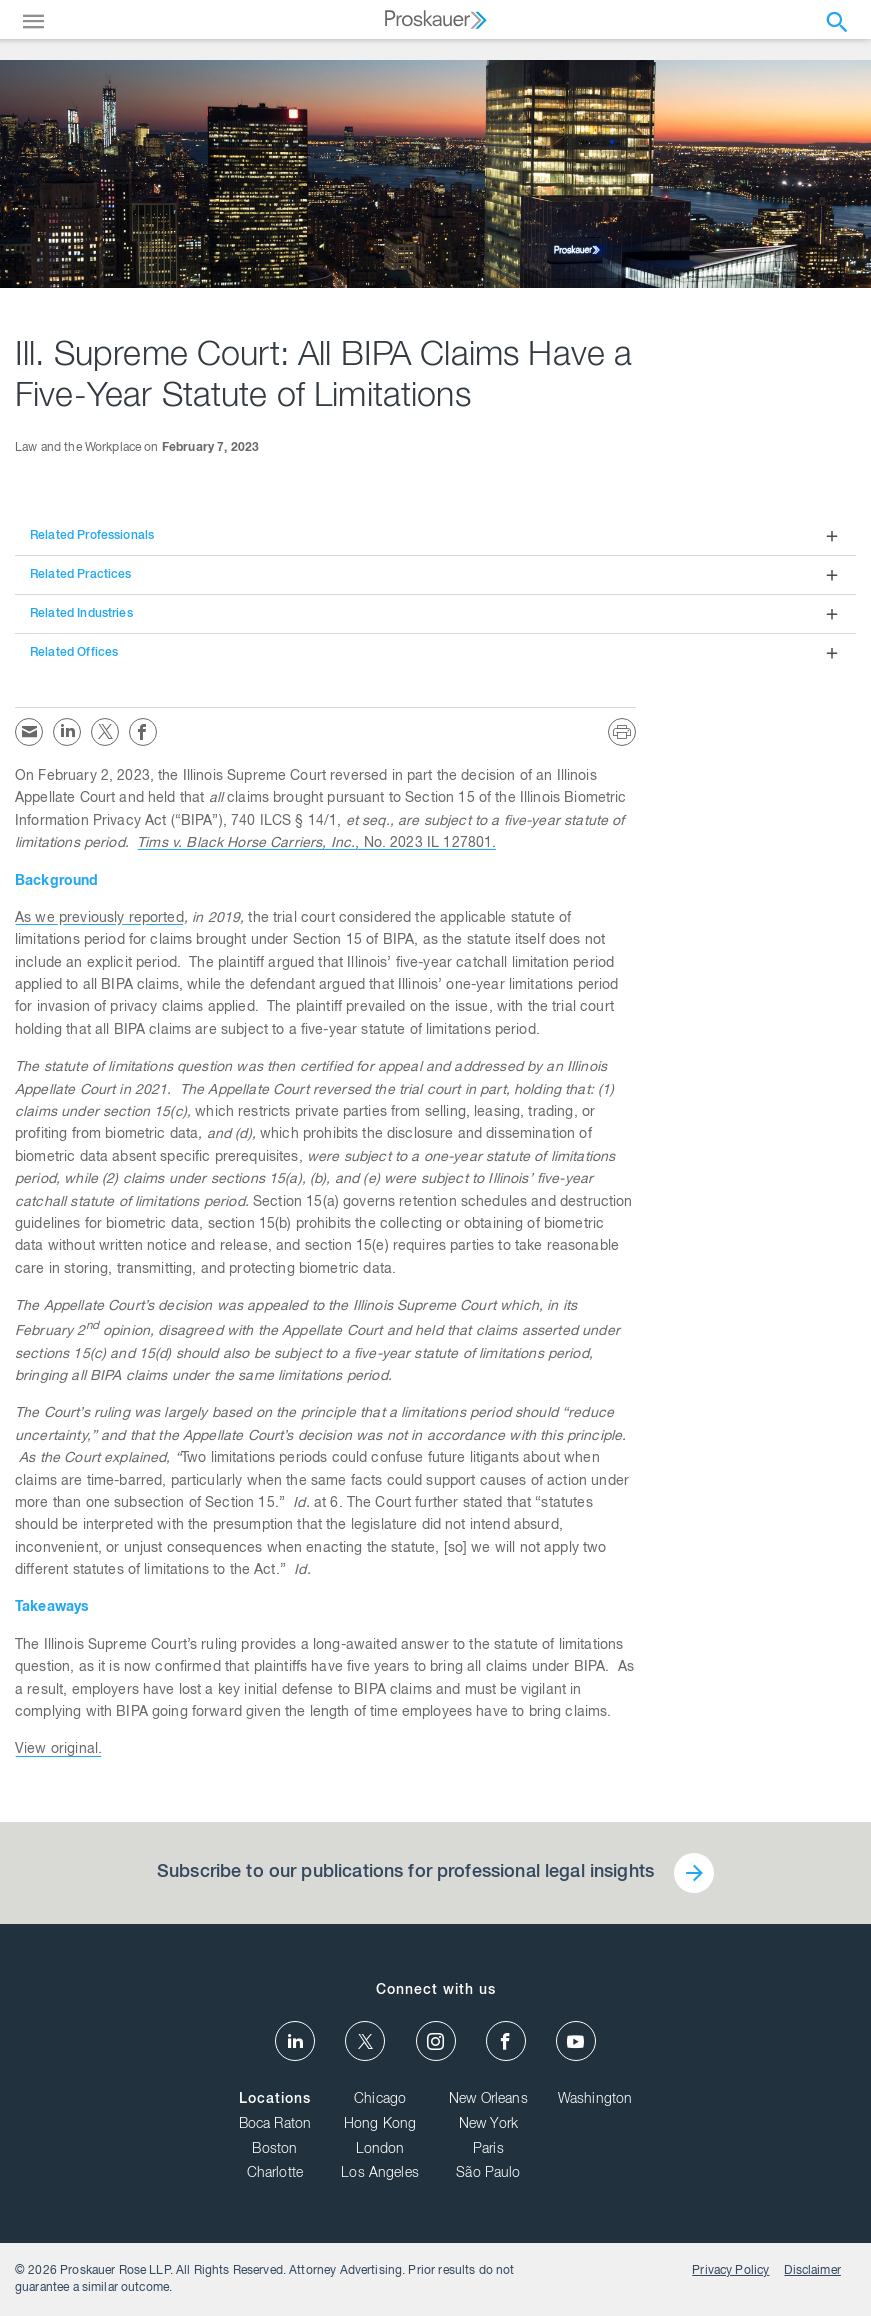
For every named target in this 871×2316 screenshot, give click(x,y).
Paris (488, 2150)
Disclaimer (812, 2271)
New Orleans (488, 2100)
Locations (275, 2100)
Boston (274, 2150)
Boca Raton (275, 2125)
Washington (595, 2100)
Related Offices (74, 653)
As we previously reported (99, 919)
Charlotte (275, 2174)
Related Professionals (92, 536)
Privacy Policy (730, 2271)
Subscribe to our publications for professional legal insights (405, 1873)
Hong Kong (380, 2125)
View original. (58, 1750)
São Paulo (488, 2174)
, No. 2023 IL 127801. (316, 844)
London (380, 2150)
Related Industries (81, 614)
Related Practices (81, 575)
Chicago (380, 2100)
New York (488, 2125)
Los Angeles (380, 2174)
